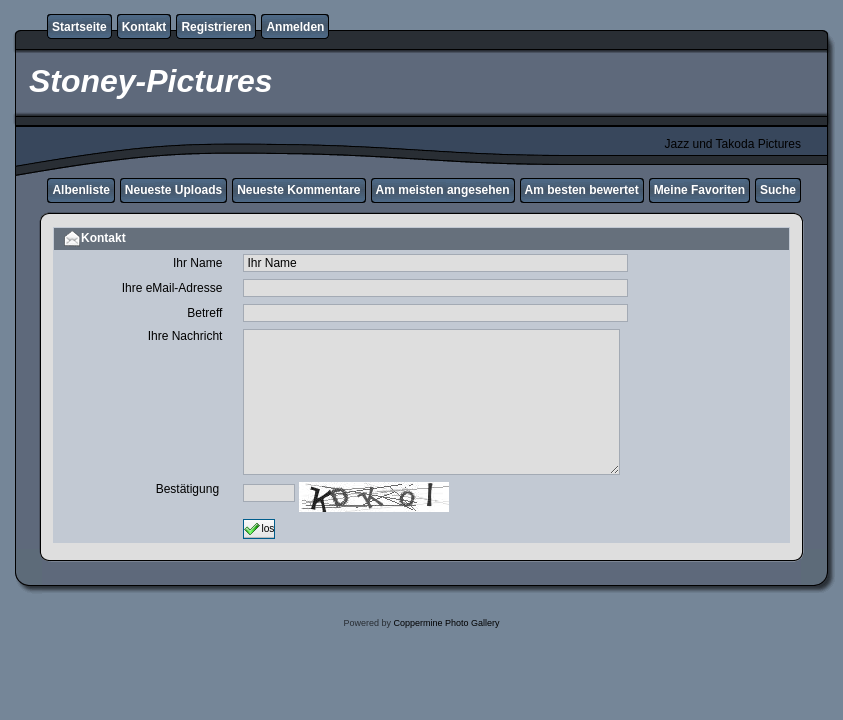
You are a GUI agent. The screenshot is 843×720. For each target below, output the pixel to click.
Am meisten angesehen (443, 190)
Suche (778, 190)
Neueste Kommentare (298, 190)
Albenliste (80, 190)
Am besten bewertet (582, 190)
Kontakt (144, 27)
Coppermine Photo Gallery (446, 623)
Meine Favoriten (699, 190)
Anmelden (295, 27)
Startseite (79, 27)
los (259, 529)
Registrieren (216, 27)
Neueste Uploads (173, 190)
